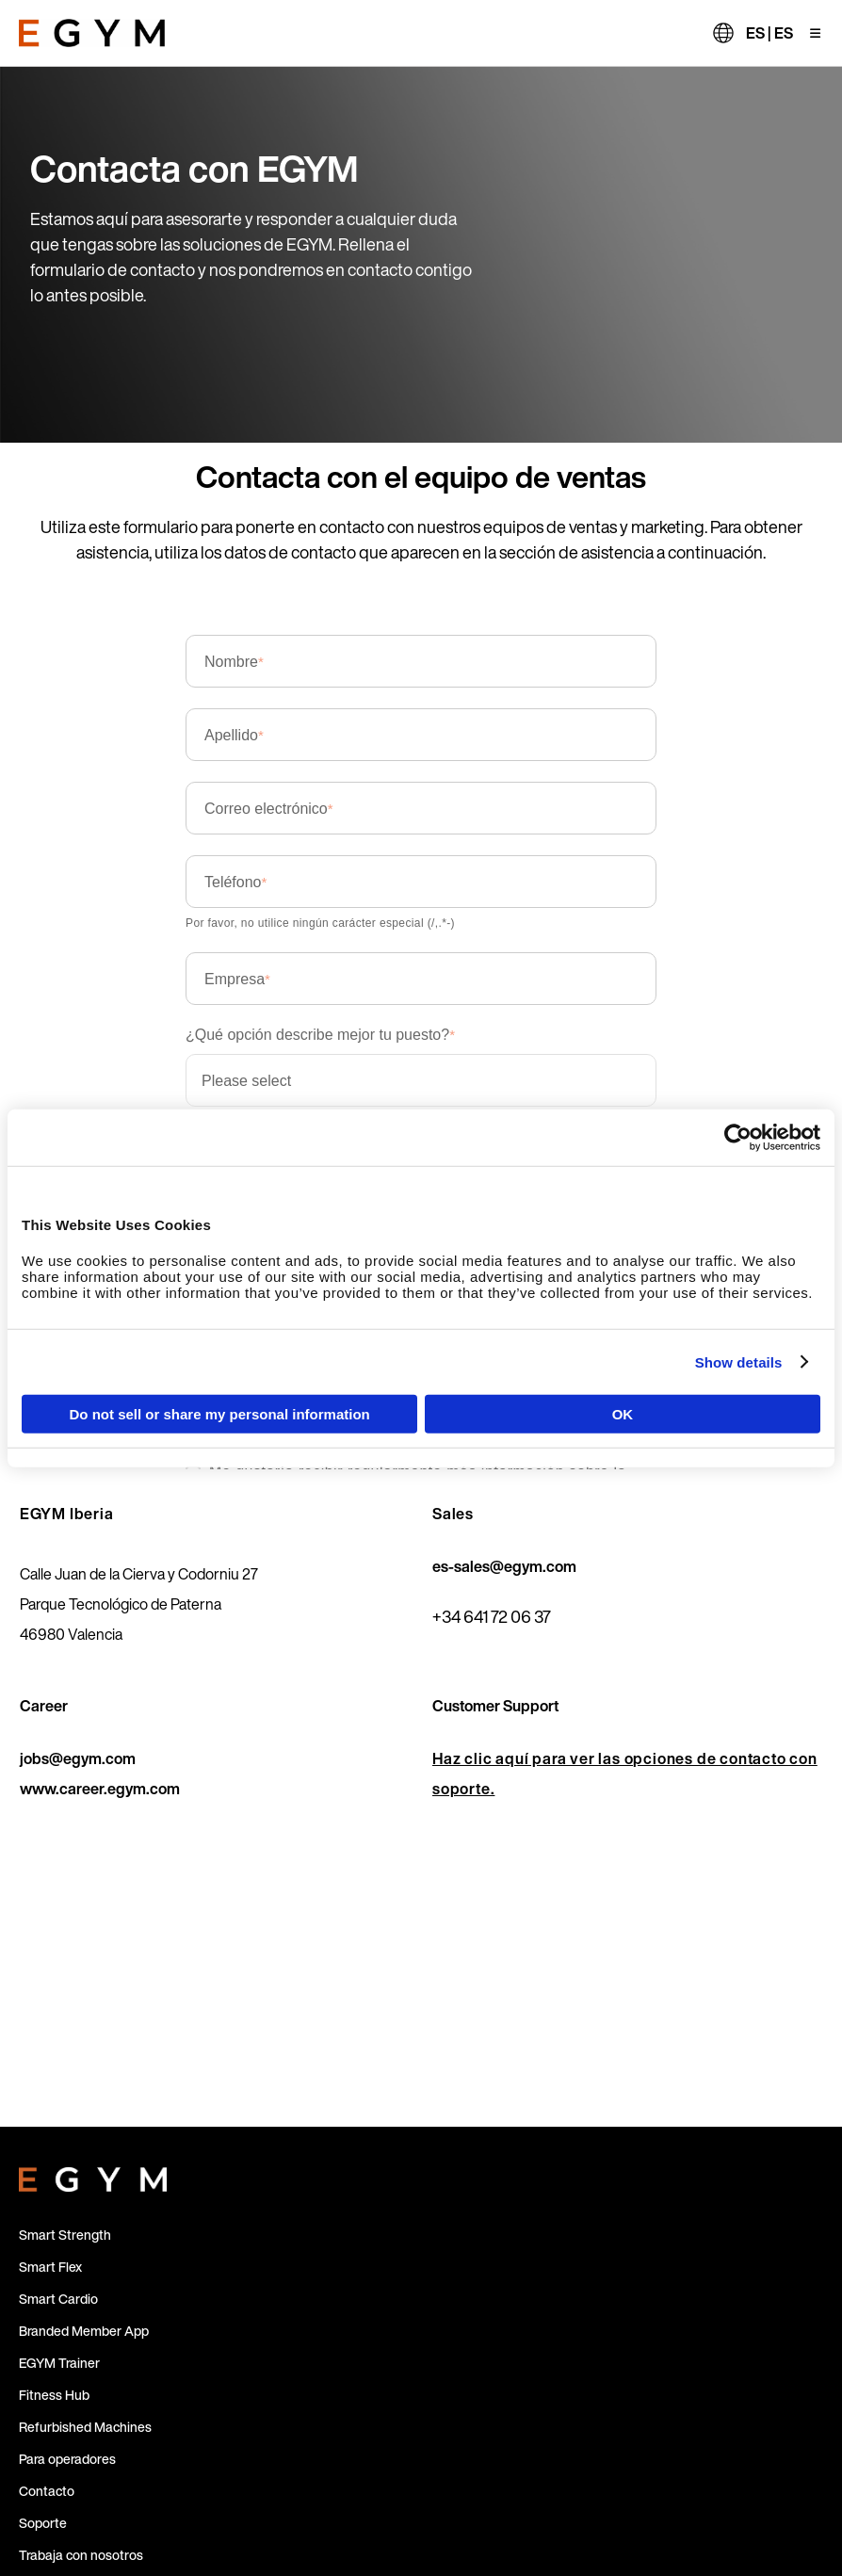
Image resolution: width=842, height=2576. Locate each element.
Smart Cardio (58, 2299)
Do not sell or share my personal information (220, 1414)
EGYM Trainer (59, 2363)
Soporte (43, 2523)
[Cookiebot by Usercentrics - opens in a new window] (738, 1137)
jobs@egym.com (78, 1758)
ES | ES (769, 33)
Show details (739, 1361)
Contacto (46, 2491)
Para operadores (67, 2459)
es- (443, 1566)
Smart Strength (65, 2234)
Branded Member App (84, 2331)
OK (623, 1414)
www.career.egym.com (100, 1788)
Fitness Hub (54, 2395)
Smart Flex (50, 2266)
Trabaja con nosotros (81, 2555)
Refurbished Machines (85, 2427)
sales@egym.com (515, 1566)
